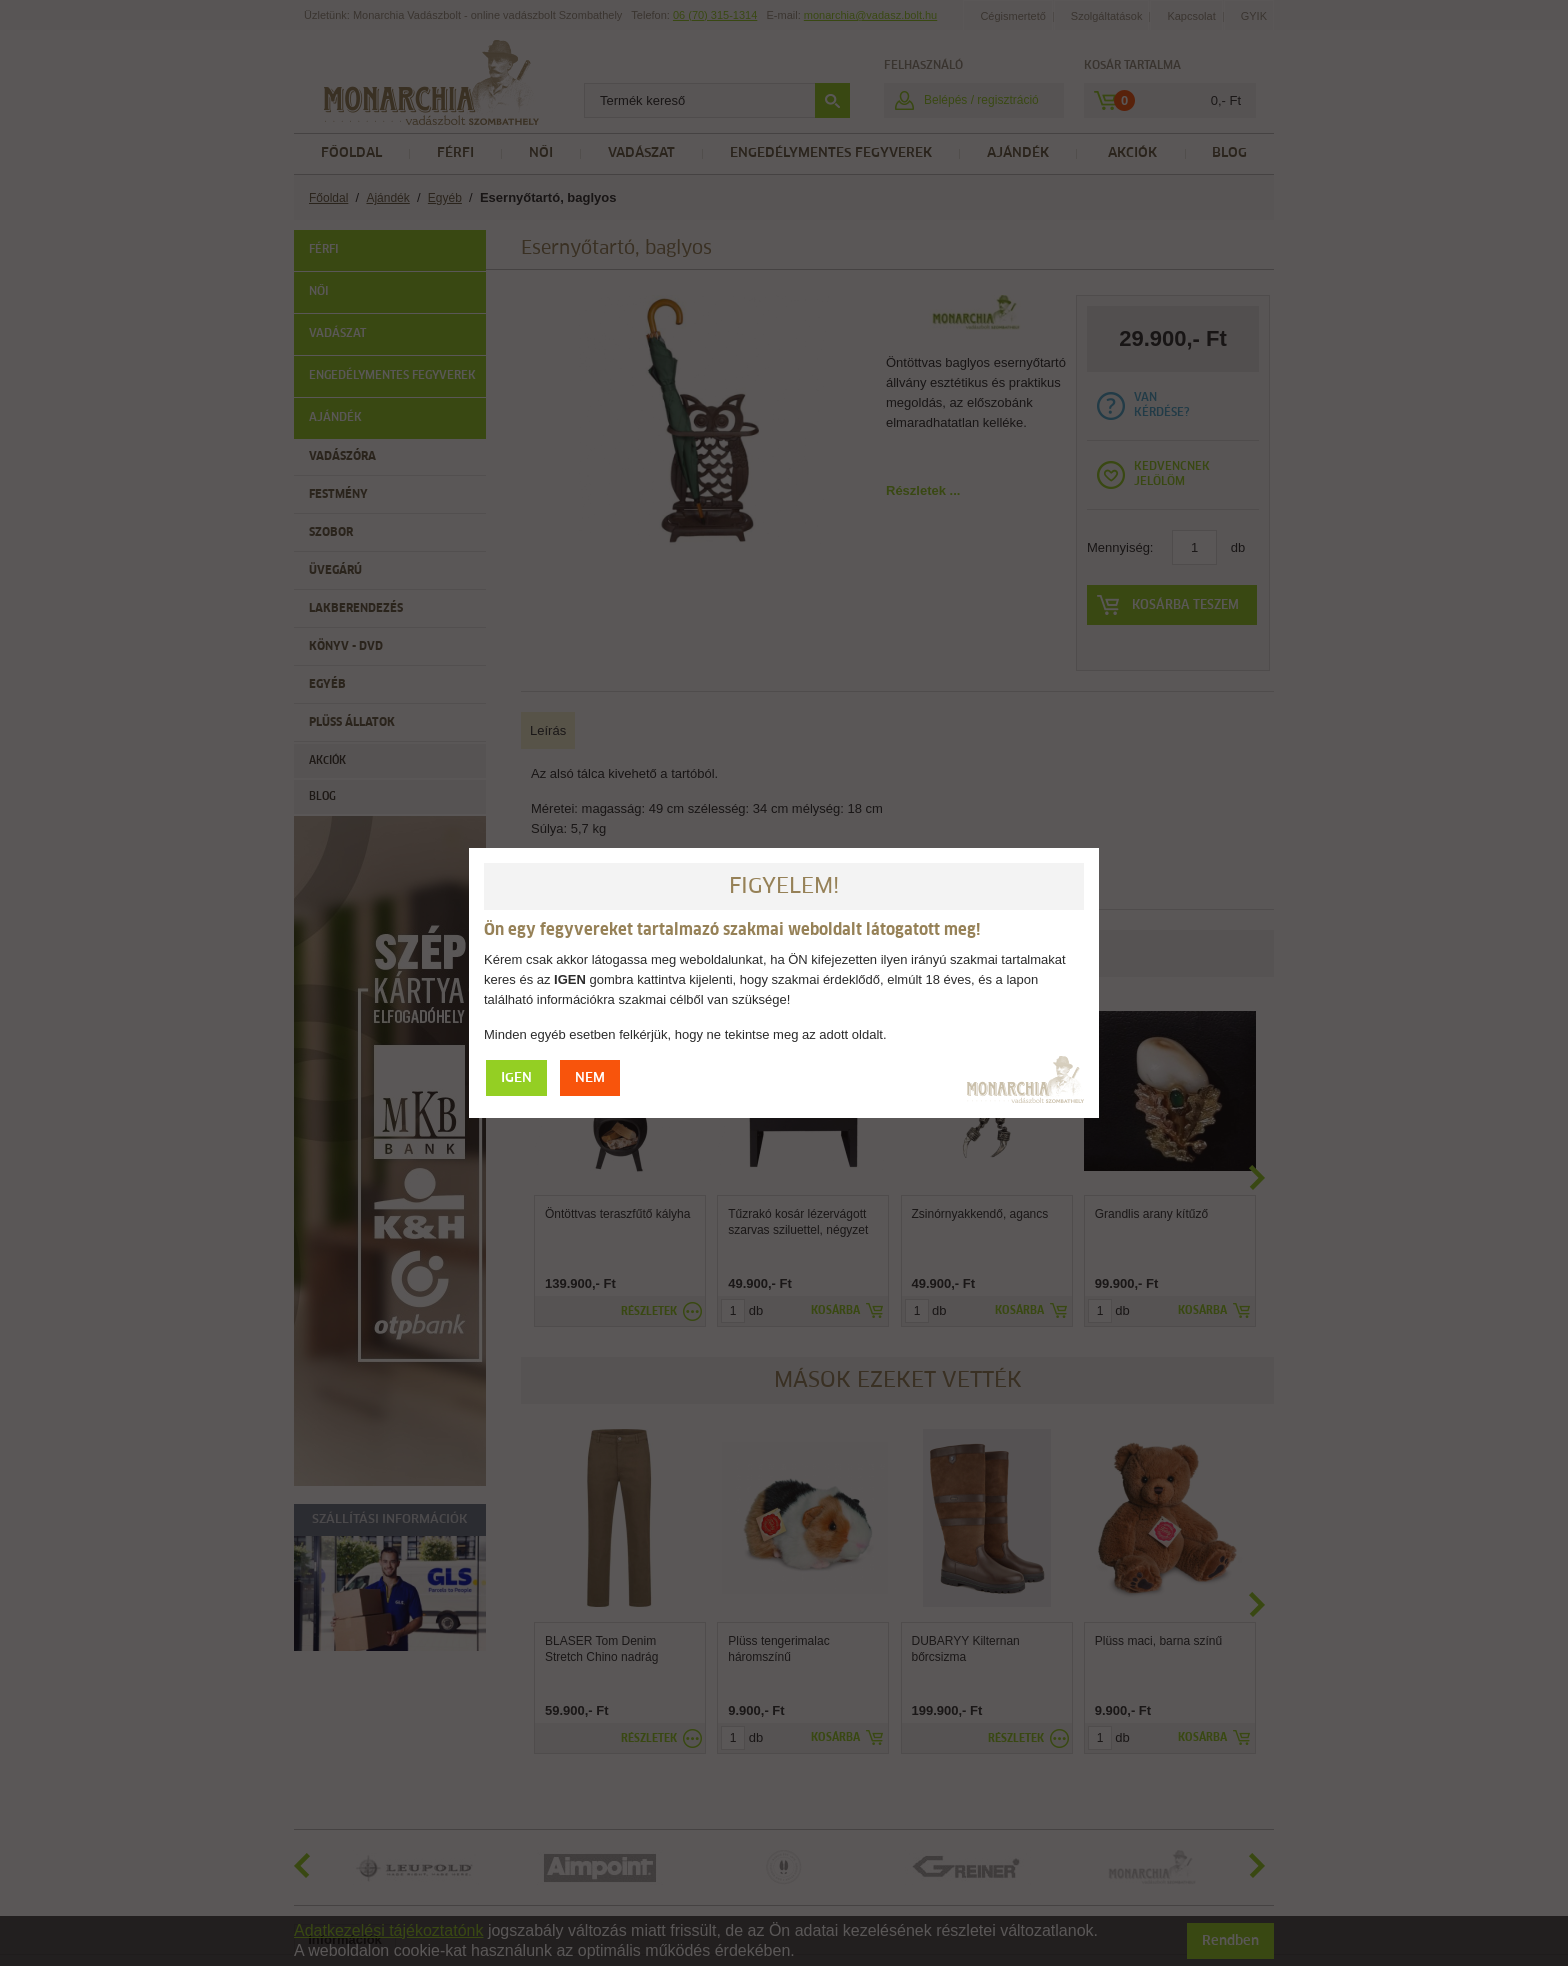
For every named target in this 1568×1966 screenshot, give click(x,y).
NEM (590, 1078)
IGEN (516, 1078)
